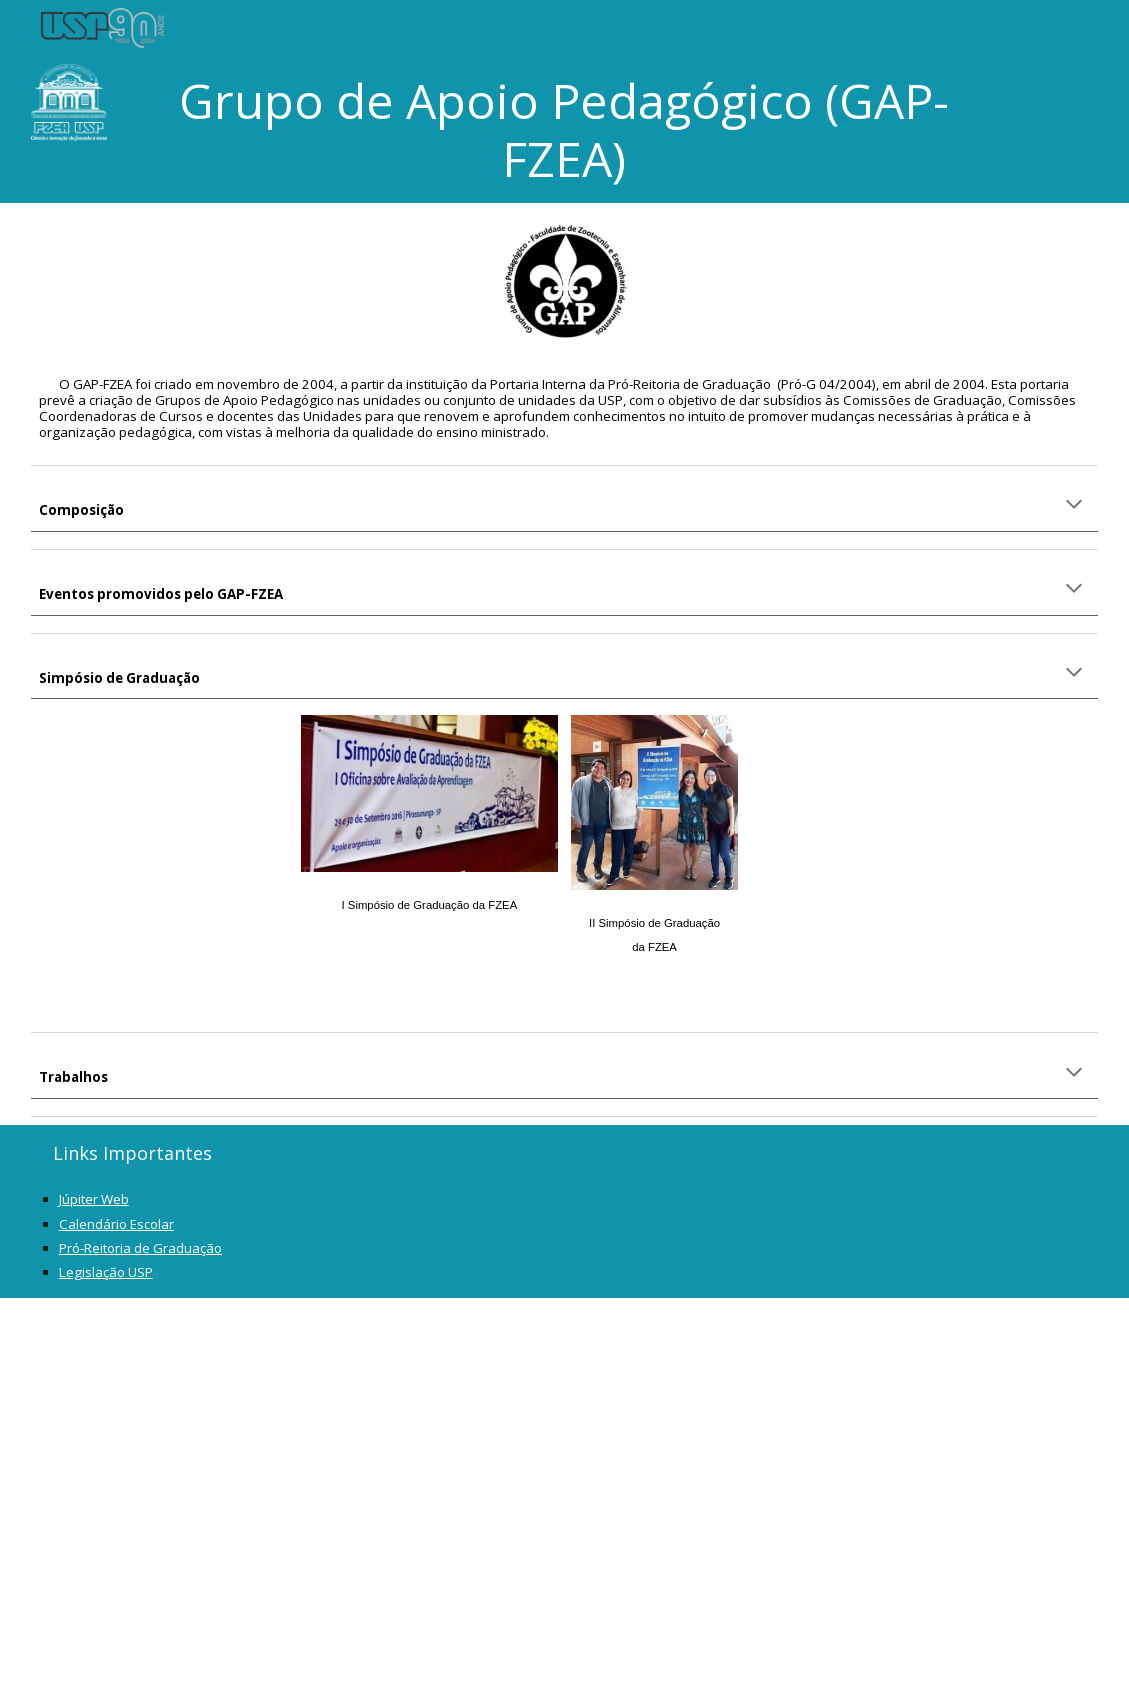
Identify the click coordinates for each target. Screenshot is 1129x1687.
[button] (1074, 506)
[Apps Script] (565, 1492)
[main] (564, 129)
